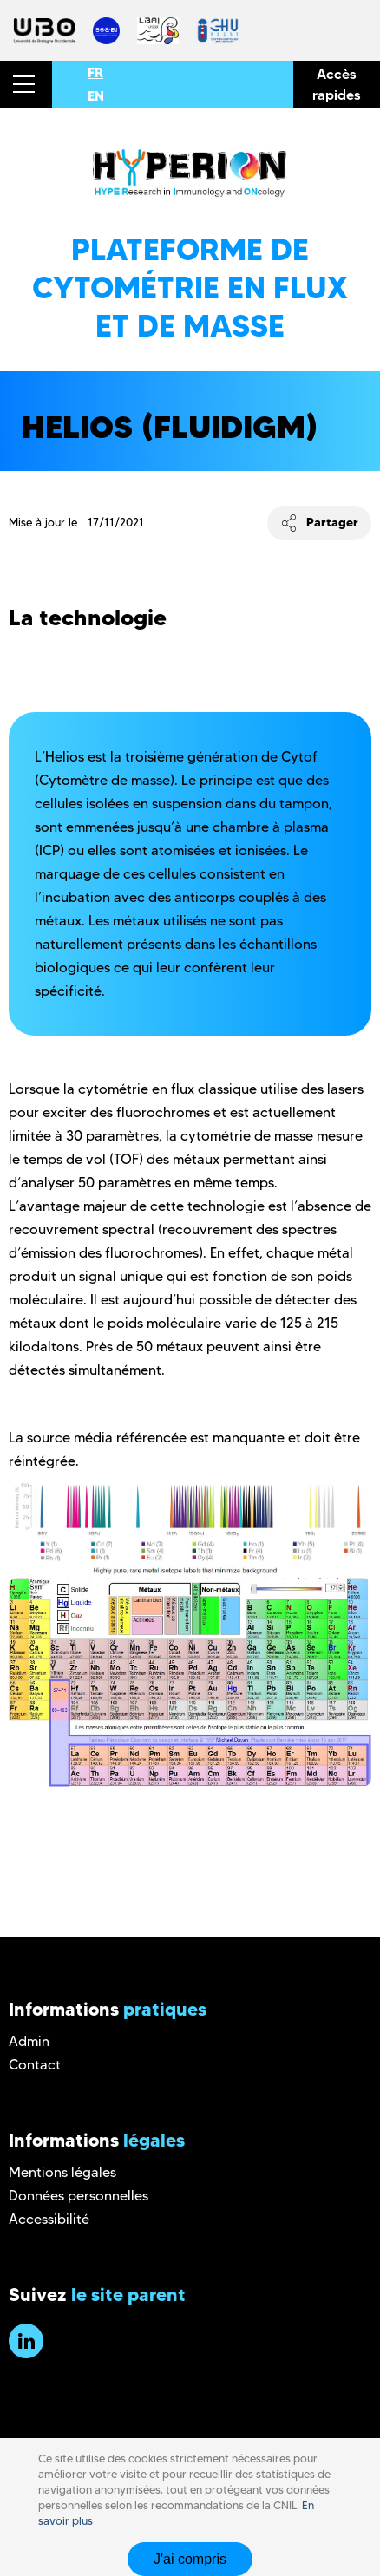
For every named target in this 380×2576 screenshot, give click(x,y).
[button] (26, 84)
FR (95, 72)
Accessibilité (49, 2219)
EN (96, 96)
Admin (29, 2041)
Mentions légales (62, 2172)
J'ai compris (190, 2559)
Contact (35, 2064)
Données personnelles (78, 2195)
